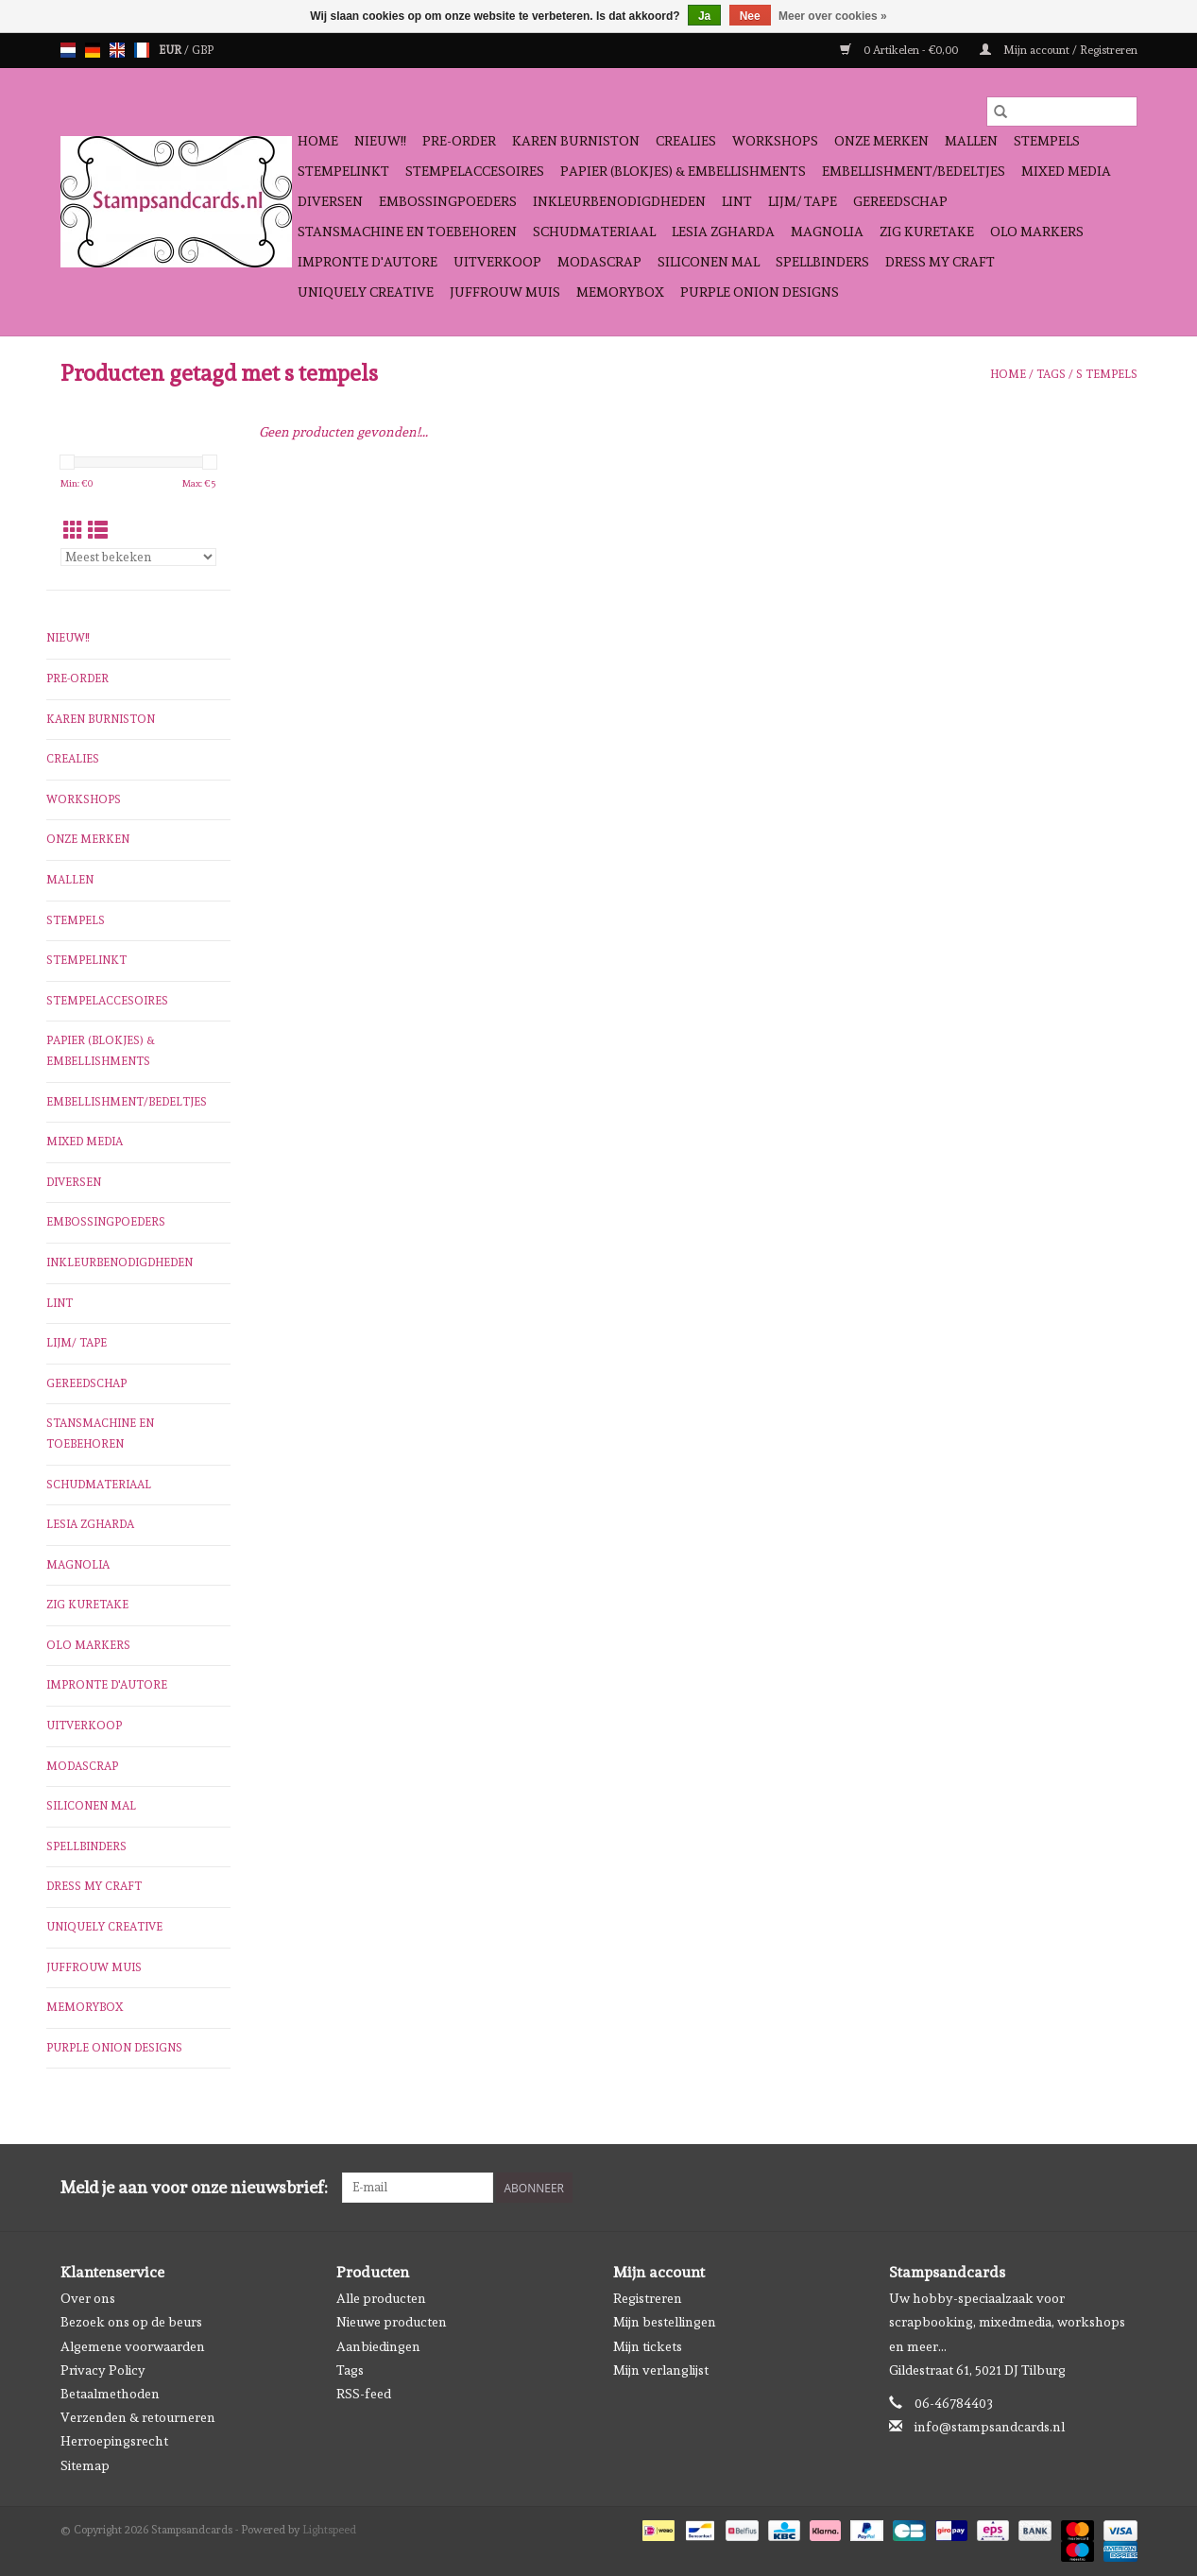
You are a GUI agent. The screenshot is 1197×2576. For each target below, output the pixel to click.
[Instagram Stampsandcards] (1122, 2187)
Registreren (647, 2298)
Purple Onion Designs (759, 292)
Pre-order (459, 140)
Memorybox (620, 292)
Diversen (330, 201)
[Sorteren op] (138, 557)
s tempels (1106, 374)
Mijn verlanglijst (661, 2370)
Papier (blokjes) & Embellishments (683, 171)
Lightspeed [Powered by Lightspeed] (329, 2529)
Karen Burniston (576, 140)
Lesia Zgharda (723, 231)
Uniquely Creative (366, 292)
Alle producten (381, 2298)
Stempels (1047, 140)
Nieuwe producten (391, 2321)
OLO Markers (1037, 231)
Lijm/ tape (802, 201)
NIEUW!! (380, 140)
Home (318, 140)
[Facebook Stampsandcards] (1089, 2187)
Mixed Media (1066, 171)
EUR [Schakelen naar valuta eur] (171, 50)
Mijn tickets (647, 2346)
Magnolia (827, 231)
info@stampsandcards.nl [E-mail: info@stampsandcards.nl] (990, 2426)
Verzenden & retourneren (137, 2417)
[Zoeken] (1061, 111)
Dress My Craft (940, 261)
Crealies (686, 140)
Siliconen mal (709, 261)
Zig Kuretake (927, 231)
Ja (704, 16)
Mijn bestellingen (664, 2321)
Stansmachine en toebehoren (407, 231)
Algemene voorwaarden (132, 2346)
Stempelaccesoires (474, 171)
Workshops (775, 140)
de (92, 50)
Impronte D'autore (367, 261)
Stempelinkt (343, 171)
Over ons (87, 2298)
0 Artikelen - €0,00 (900, 50)
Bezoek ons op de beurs (131, 2321)
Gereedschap (900, 201)
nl (68, 50)
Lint (737, 201)
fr (141, 50)
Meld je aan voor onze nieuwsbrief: (194, 2187)
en (117, 50)
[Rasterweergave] (73, 530)
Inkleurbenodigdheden (619, 201)
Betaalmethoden (110, 2393)
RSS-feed (363, 2393)
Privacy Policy (102, 2370)
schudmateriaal (594, 231)
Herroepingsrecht (114, 2440)
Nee (750, 16)
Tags (1051, 374)
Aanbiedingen (378, 2346)
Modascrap (599, 261)
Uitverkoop (497, 261)
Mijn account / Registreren (1058, 50)
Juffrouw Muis (505, 292)
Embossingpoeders (448, 201)
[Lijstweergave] (98, 530)
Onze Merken (881, 140)
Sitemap (85, 2465)
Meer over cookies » (832, 16)
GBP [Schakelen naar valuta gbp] (203, 50)
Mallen (971, 140)
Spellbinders (822, 261)
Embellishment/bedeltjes (913, 171)
